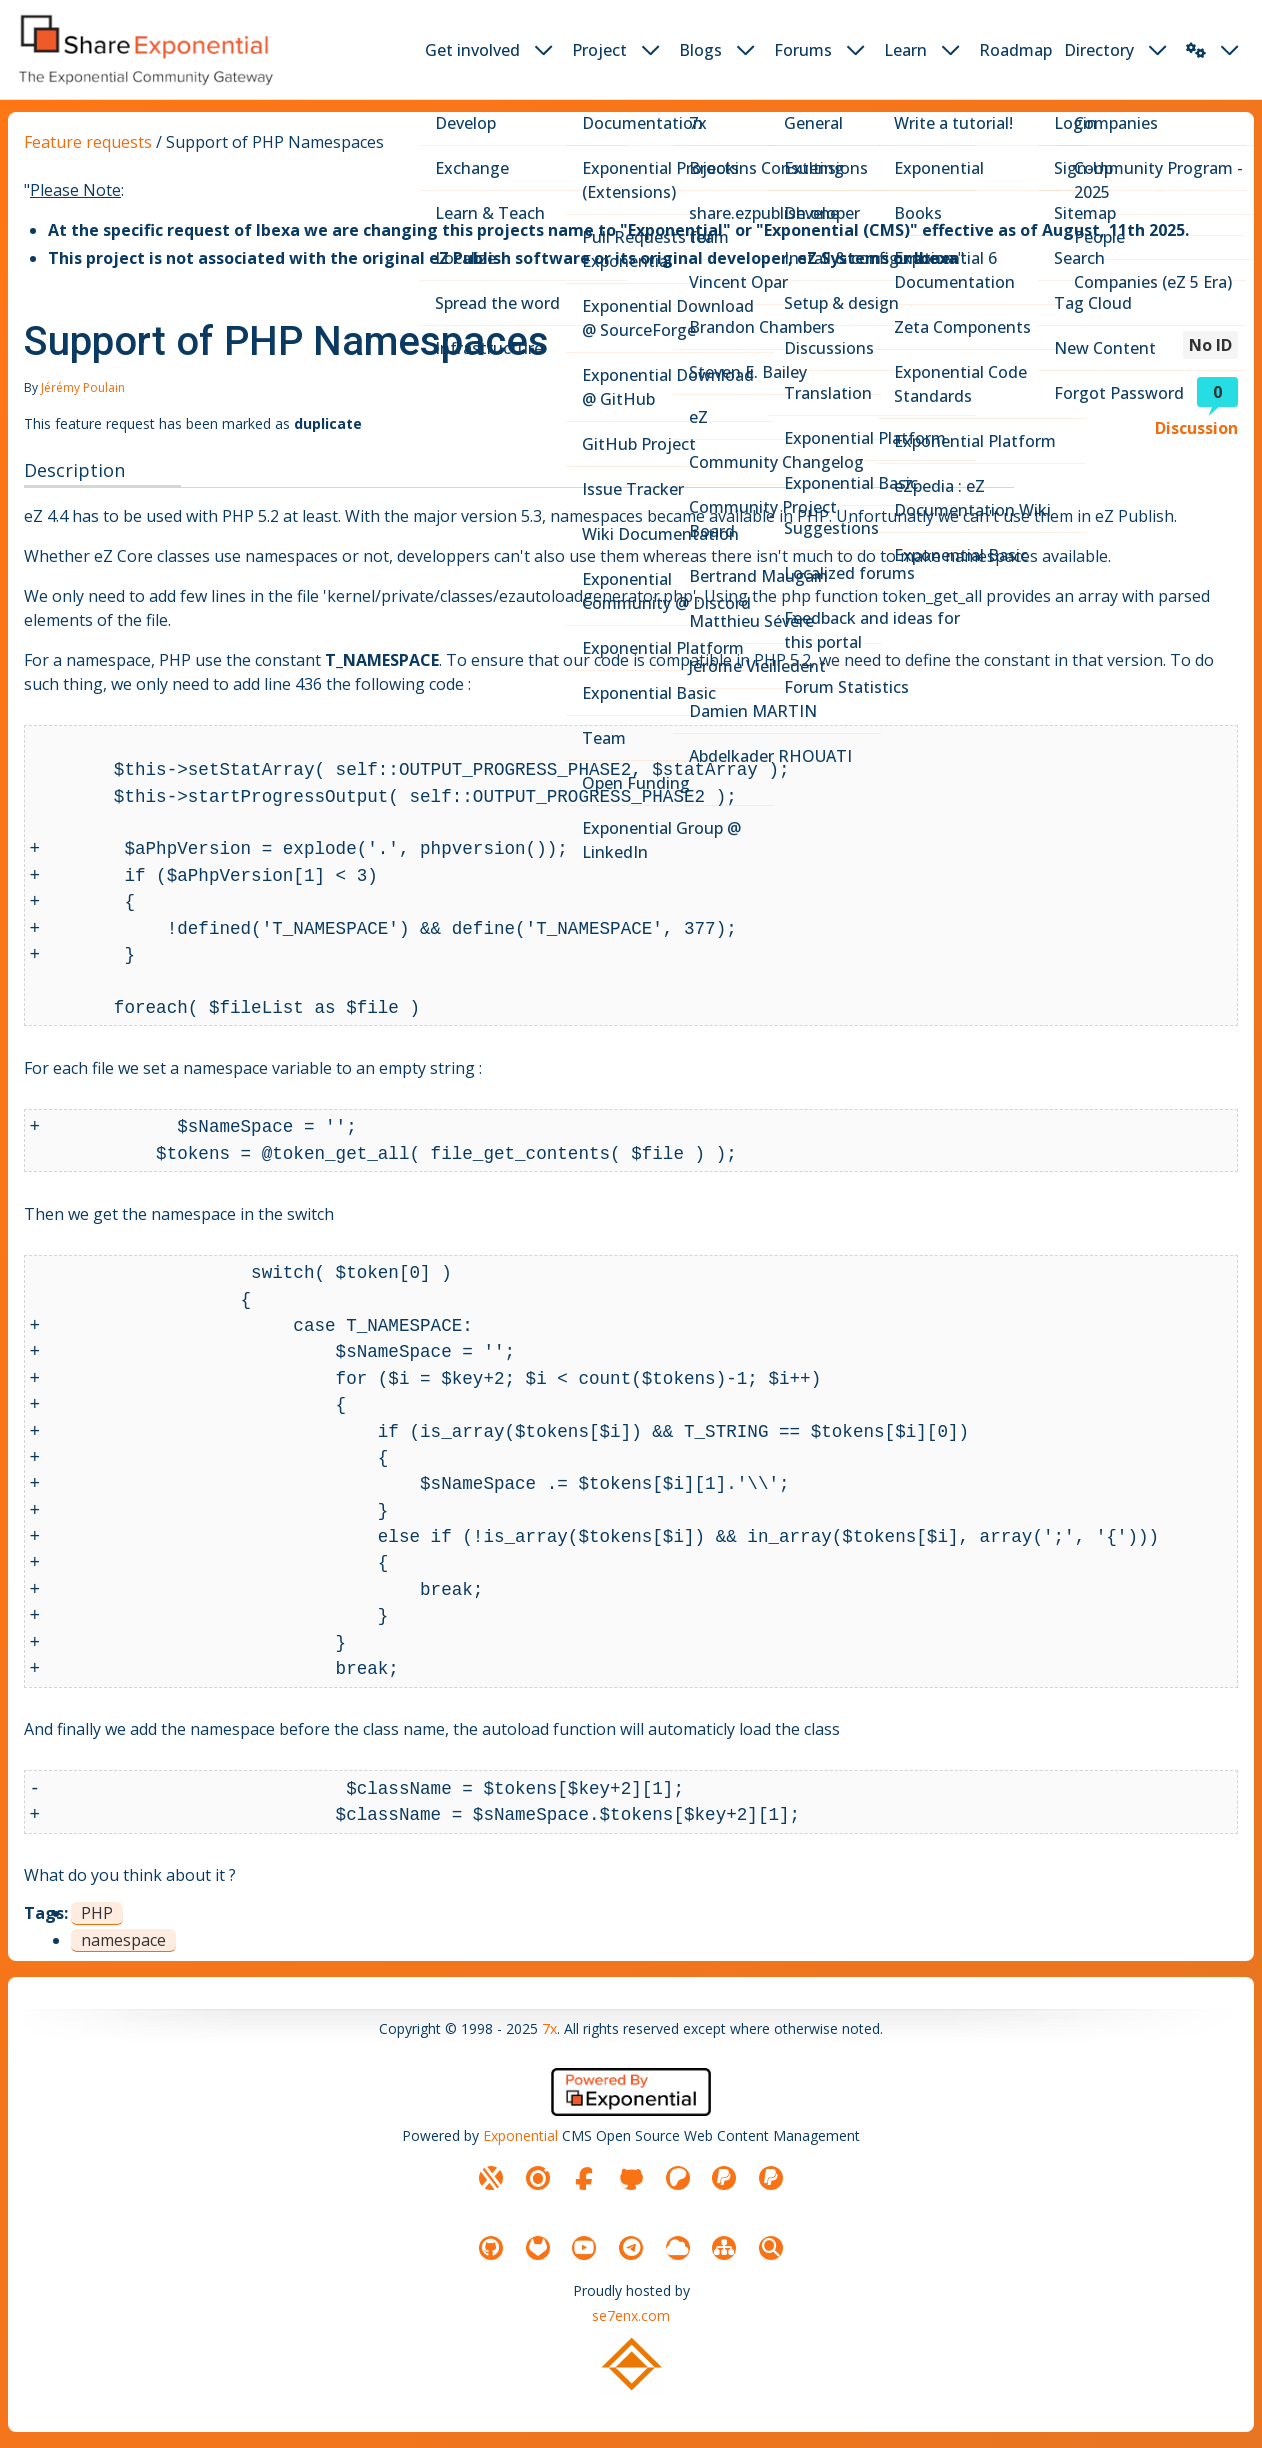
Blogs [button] (700, 50)
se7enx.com (631, 2315)
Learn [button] (905, 50)
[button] (1196, 50)
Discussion (1196, 428)
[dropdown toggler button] (544, 50)
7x (549, 2028)
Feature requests (88, 142)
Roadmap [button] (1015, 50)
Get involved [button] (472, 50)
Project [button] (599, 50)
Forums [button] (803, 50)
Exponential (520, 2135)
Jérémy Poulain (83, 387)
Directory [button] (1099, 50)
